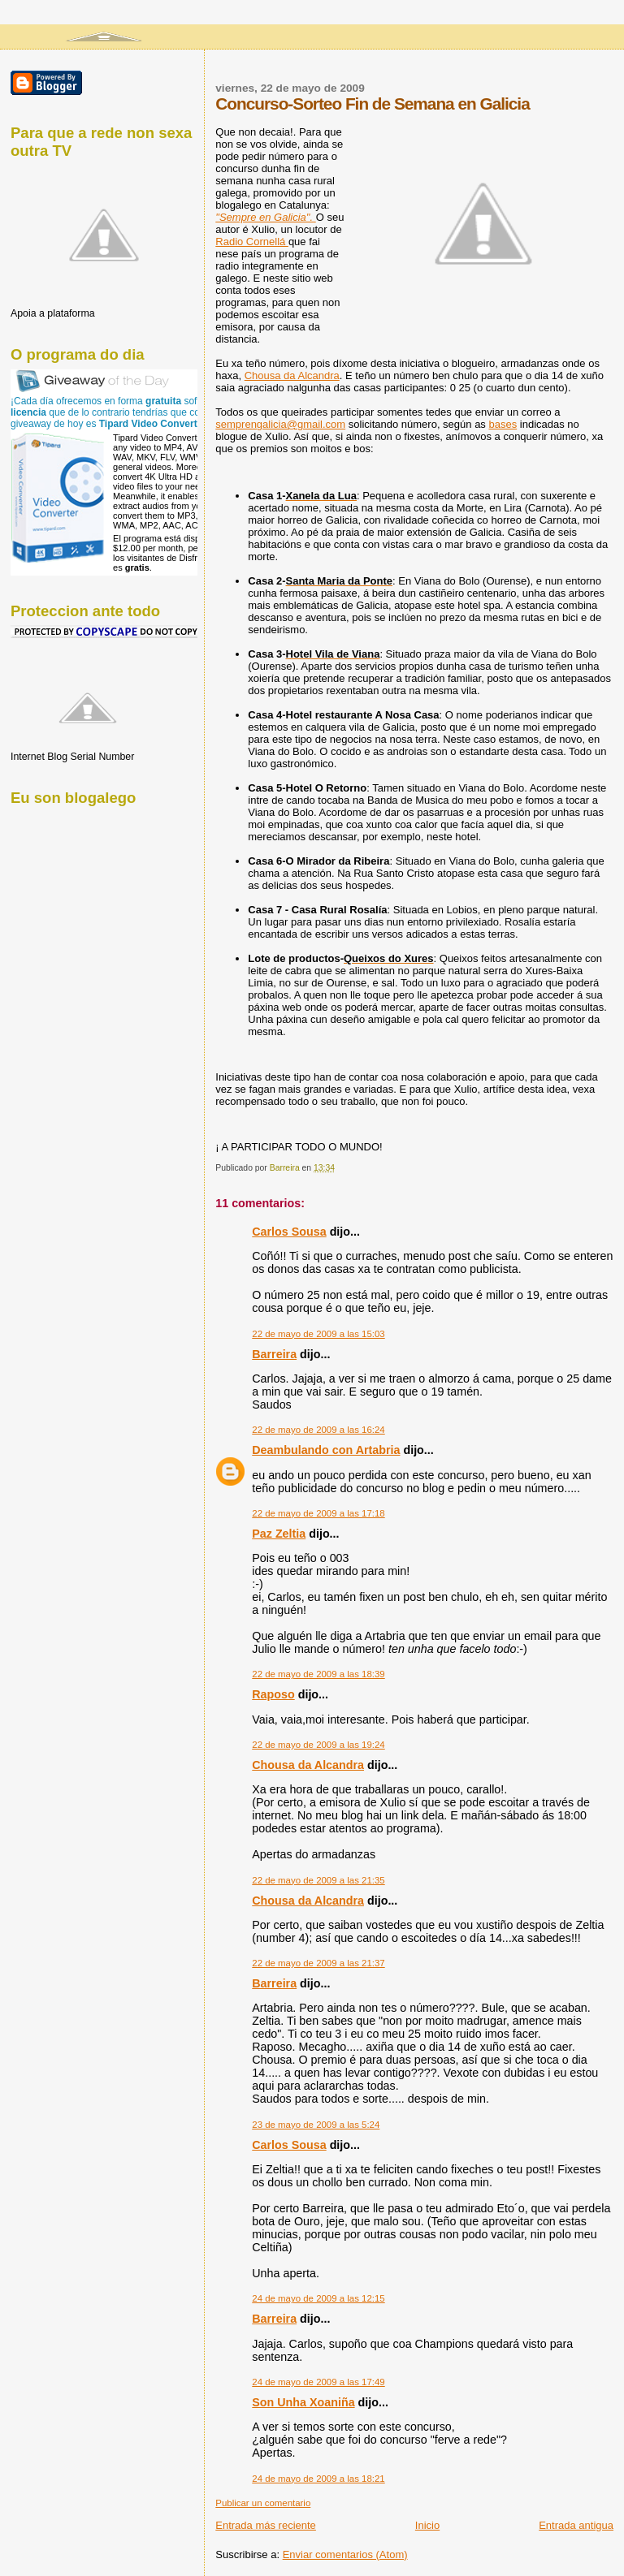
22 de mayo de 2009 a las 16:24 (318, 1430)
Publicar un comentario (262, 2503)
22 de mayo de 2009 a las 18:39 (318, 1674)
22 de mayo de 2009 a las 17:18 (318, 1513)
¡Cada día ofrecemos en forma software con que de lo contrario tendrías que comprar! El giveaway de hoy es (125, 412)
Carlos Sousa (289, 1231)
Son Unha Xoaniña (303, 2402)
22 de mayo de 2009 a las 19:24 (318, 1745)
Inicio (427, 2525)
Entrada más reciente (265, 2525)
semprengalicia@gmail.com (280, 424)
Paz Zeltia (279, 1533)
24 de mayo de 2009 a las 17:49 (318, 2382)
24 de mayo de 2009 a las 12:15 (318, 2298)
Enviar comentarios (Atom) (345, 2554)
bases (502, 424)
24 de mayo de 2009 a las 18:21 (318, 2478)
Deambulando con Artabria (326, 1449)
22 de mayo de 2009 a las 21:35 (318, 1880)
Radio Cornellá (251, 241)
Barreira (274, 1354)
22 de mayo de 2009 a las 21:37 (318, 1963)
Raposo (273, 1694)
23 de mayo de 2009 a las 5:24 (315, 2124)
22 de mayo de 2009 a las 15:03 (318, 1334)
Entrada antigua (576, 2525)
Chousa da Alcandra (292, 375)
